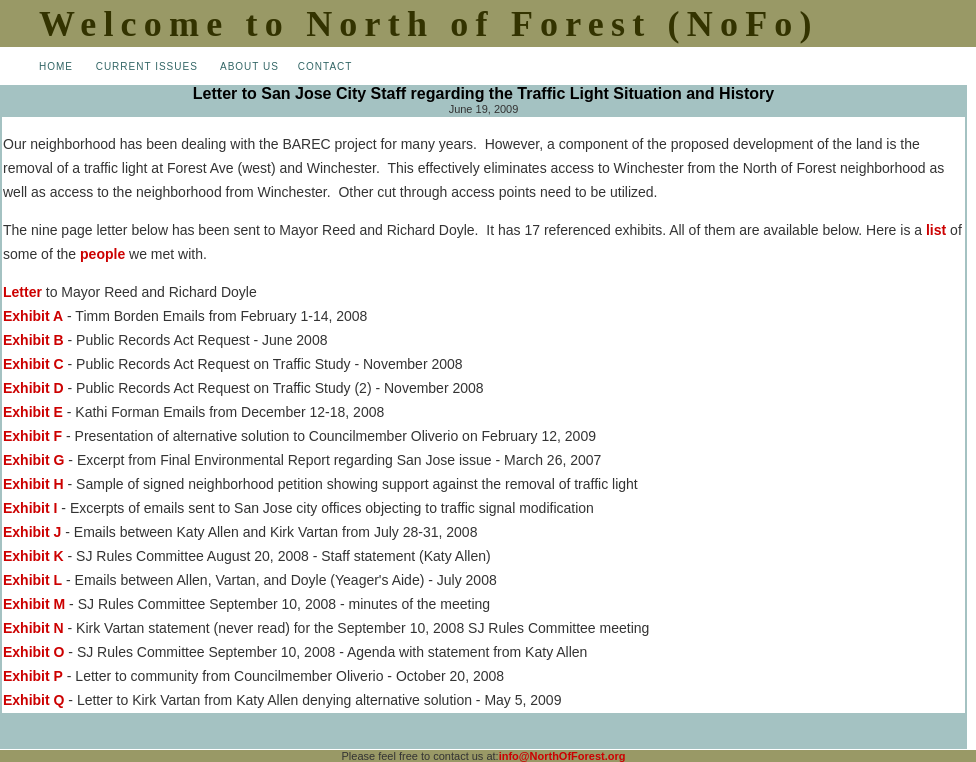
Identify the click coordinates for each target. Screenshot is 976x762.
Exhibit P (33, 676)
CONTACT (325, 66)
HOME (56, 66)
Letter (22, 292)
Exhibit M (34, 604)
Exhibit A (33, 316)
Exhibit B (33, 340)
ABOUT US (249, 66)
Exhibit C (33, 364)
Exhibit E (33, 412)
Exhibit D (33, 388)
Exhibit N (33, 628)
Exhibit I (30, 508)
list (936, 230)
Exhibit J (32, 532)
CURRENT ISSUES (147, 66)
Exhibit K (33, 556)
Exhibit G (33, 460)
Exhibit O (33, 652)
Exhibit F (32, 436)
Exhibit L (32, 580)
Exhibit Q (33, 700)
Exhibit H (33, 484)
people (102, 254)
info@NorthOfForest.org (562, 756)
